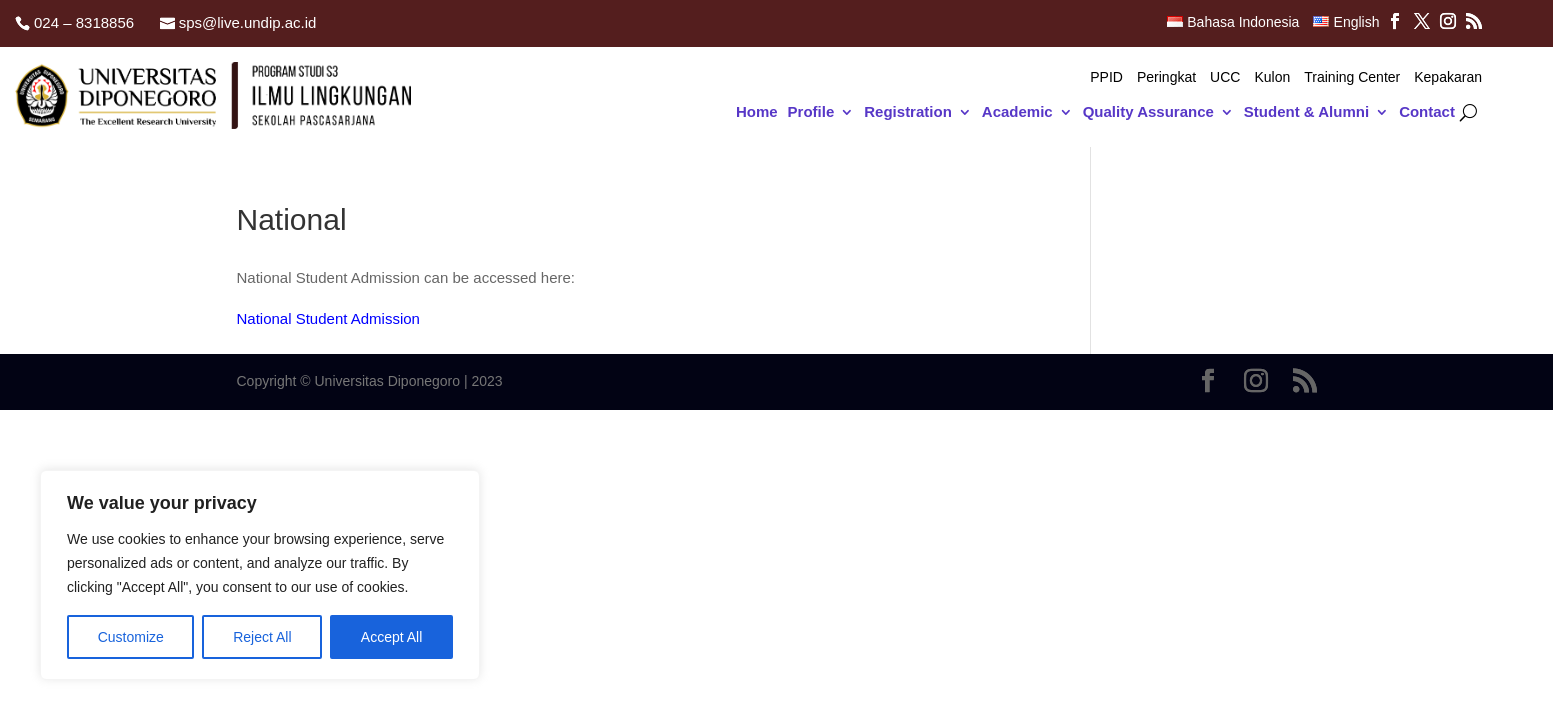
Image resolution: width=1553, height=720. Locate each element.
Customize (131, 637)
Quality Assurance (1148, 112)
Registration (908, 112)
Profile (811, 112)
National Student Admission (328, 318)
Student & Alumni (1306, 112)
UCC (1225, 77)
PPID (1106, 77)
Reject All (262, 637)
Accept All (391, 637)
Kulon (1272, 77)
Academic (1017, 112)
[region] (260, 575)
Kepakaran (1448, 77)
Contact (1427, 112)
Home (757, 112)
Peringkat (1166, 77)
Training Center (1352, 77)
